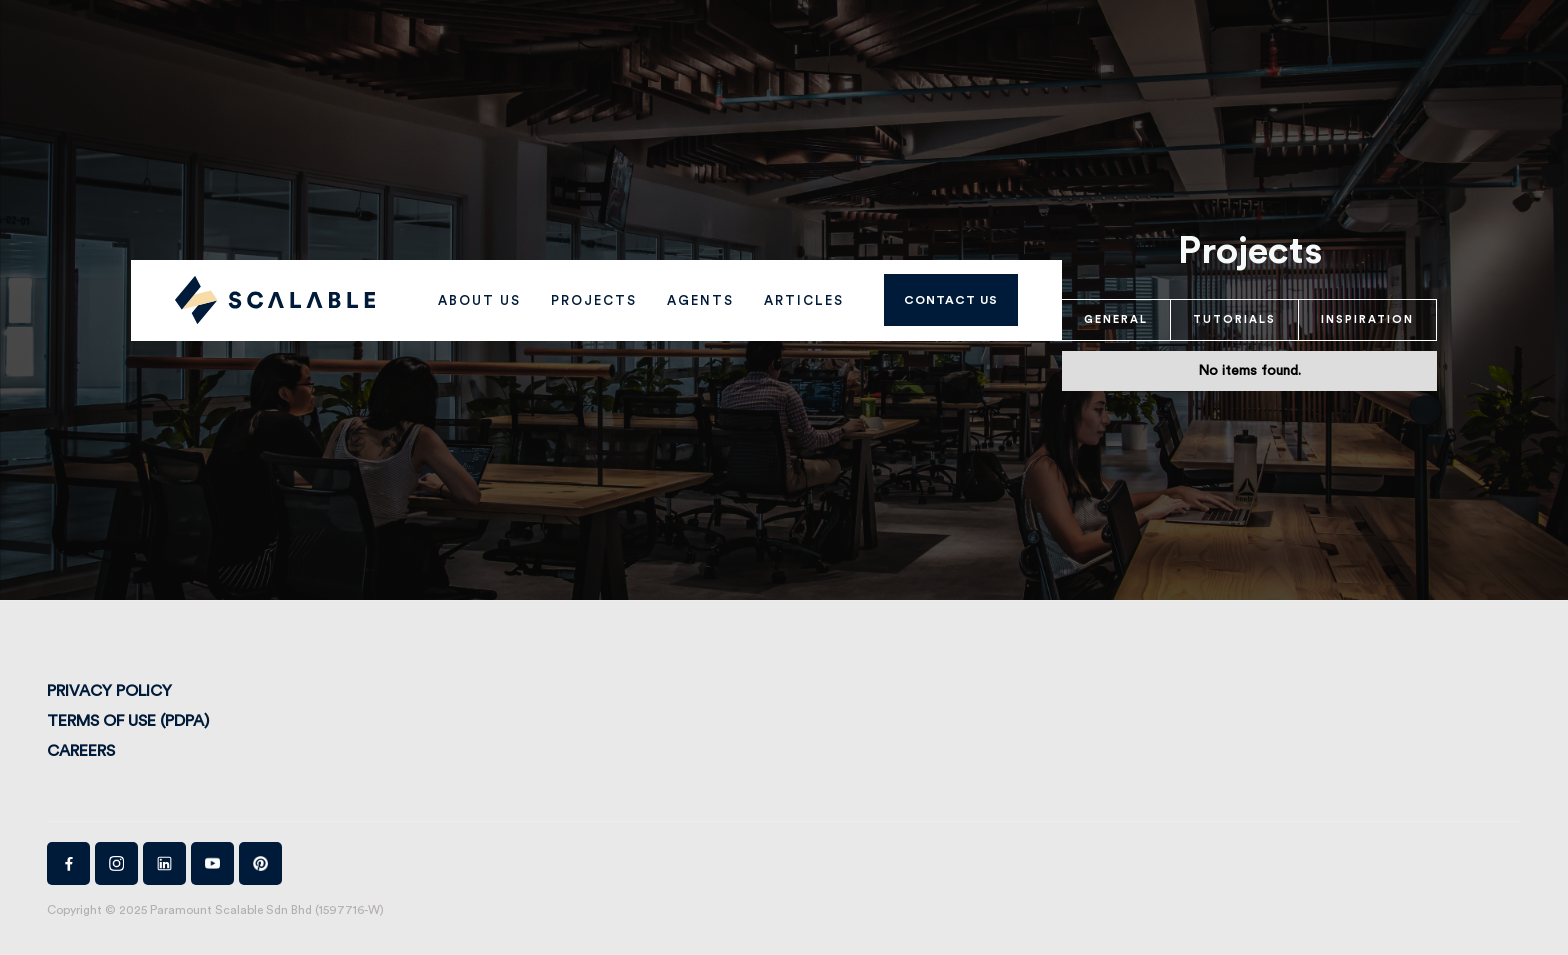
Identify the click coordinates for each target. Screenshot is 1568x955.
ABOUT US (479, 300)
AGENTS (700, 300)
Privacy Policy (109, 691)
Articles (804, 300)
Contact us (951, 300)
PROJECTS (594, 300)
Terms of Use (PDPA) (128, 721)
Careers (81, 751)
